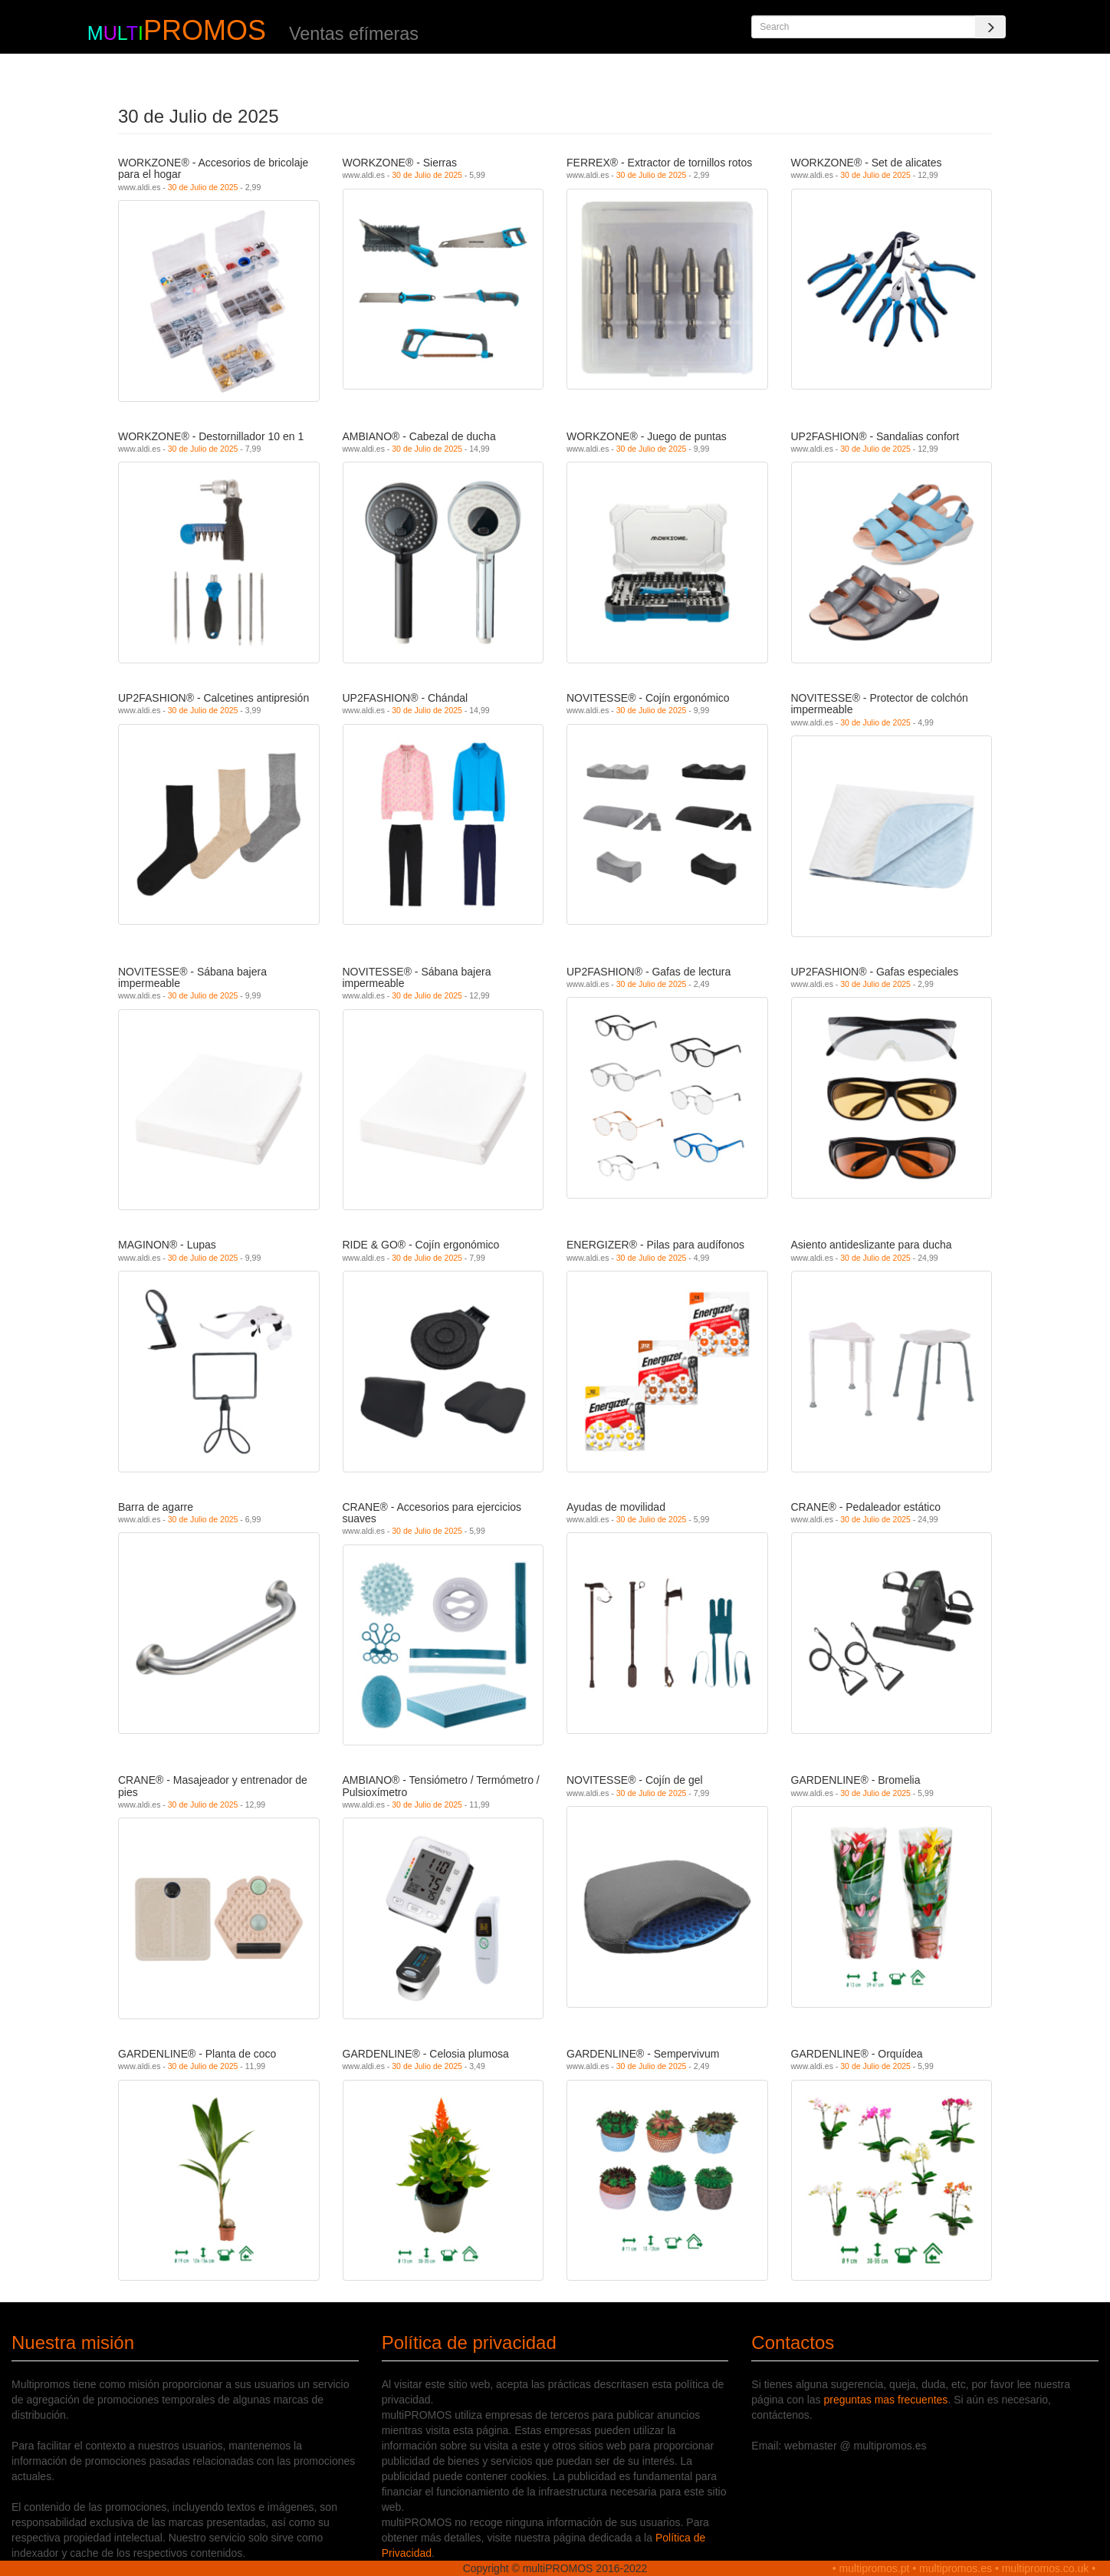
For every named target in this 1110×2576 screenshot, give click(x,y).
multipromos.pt (874, 2568)
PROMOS (204, 30)
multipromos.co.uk (1045, 2568)
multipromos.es (955, 2568)
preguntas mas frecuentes (886, 2399)
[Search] (990, 26)
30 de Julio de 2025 (203, 187)
